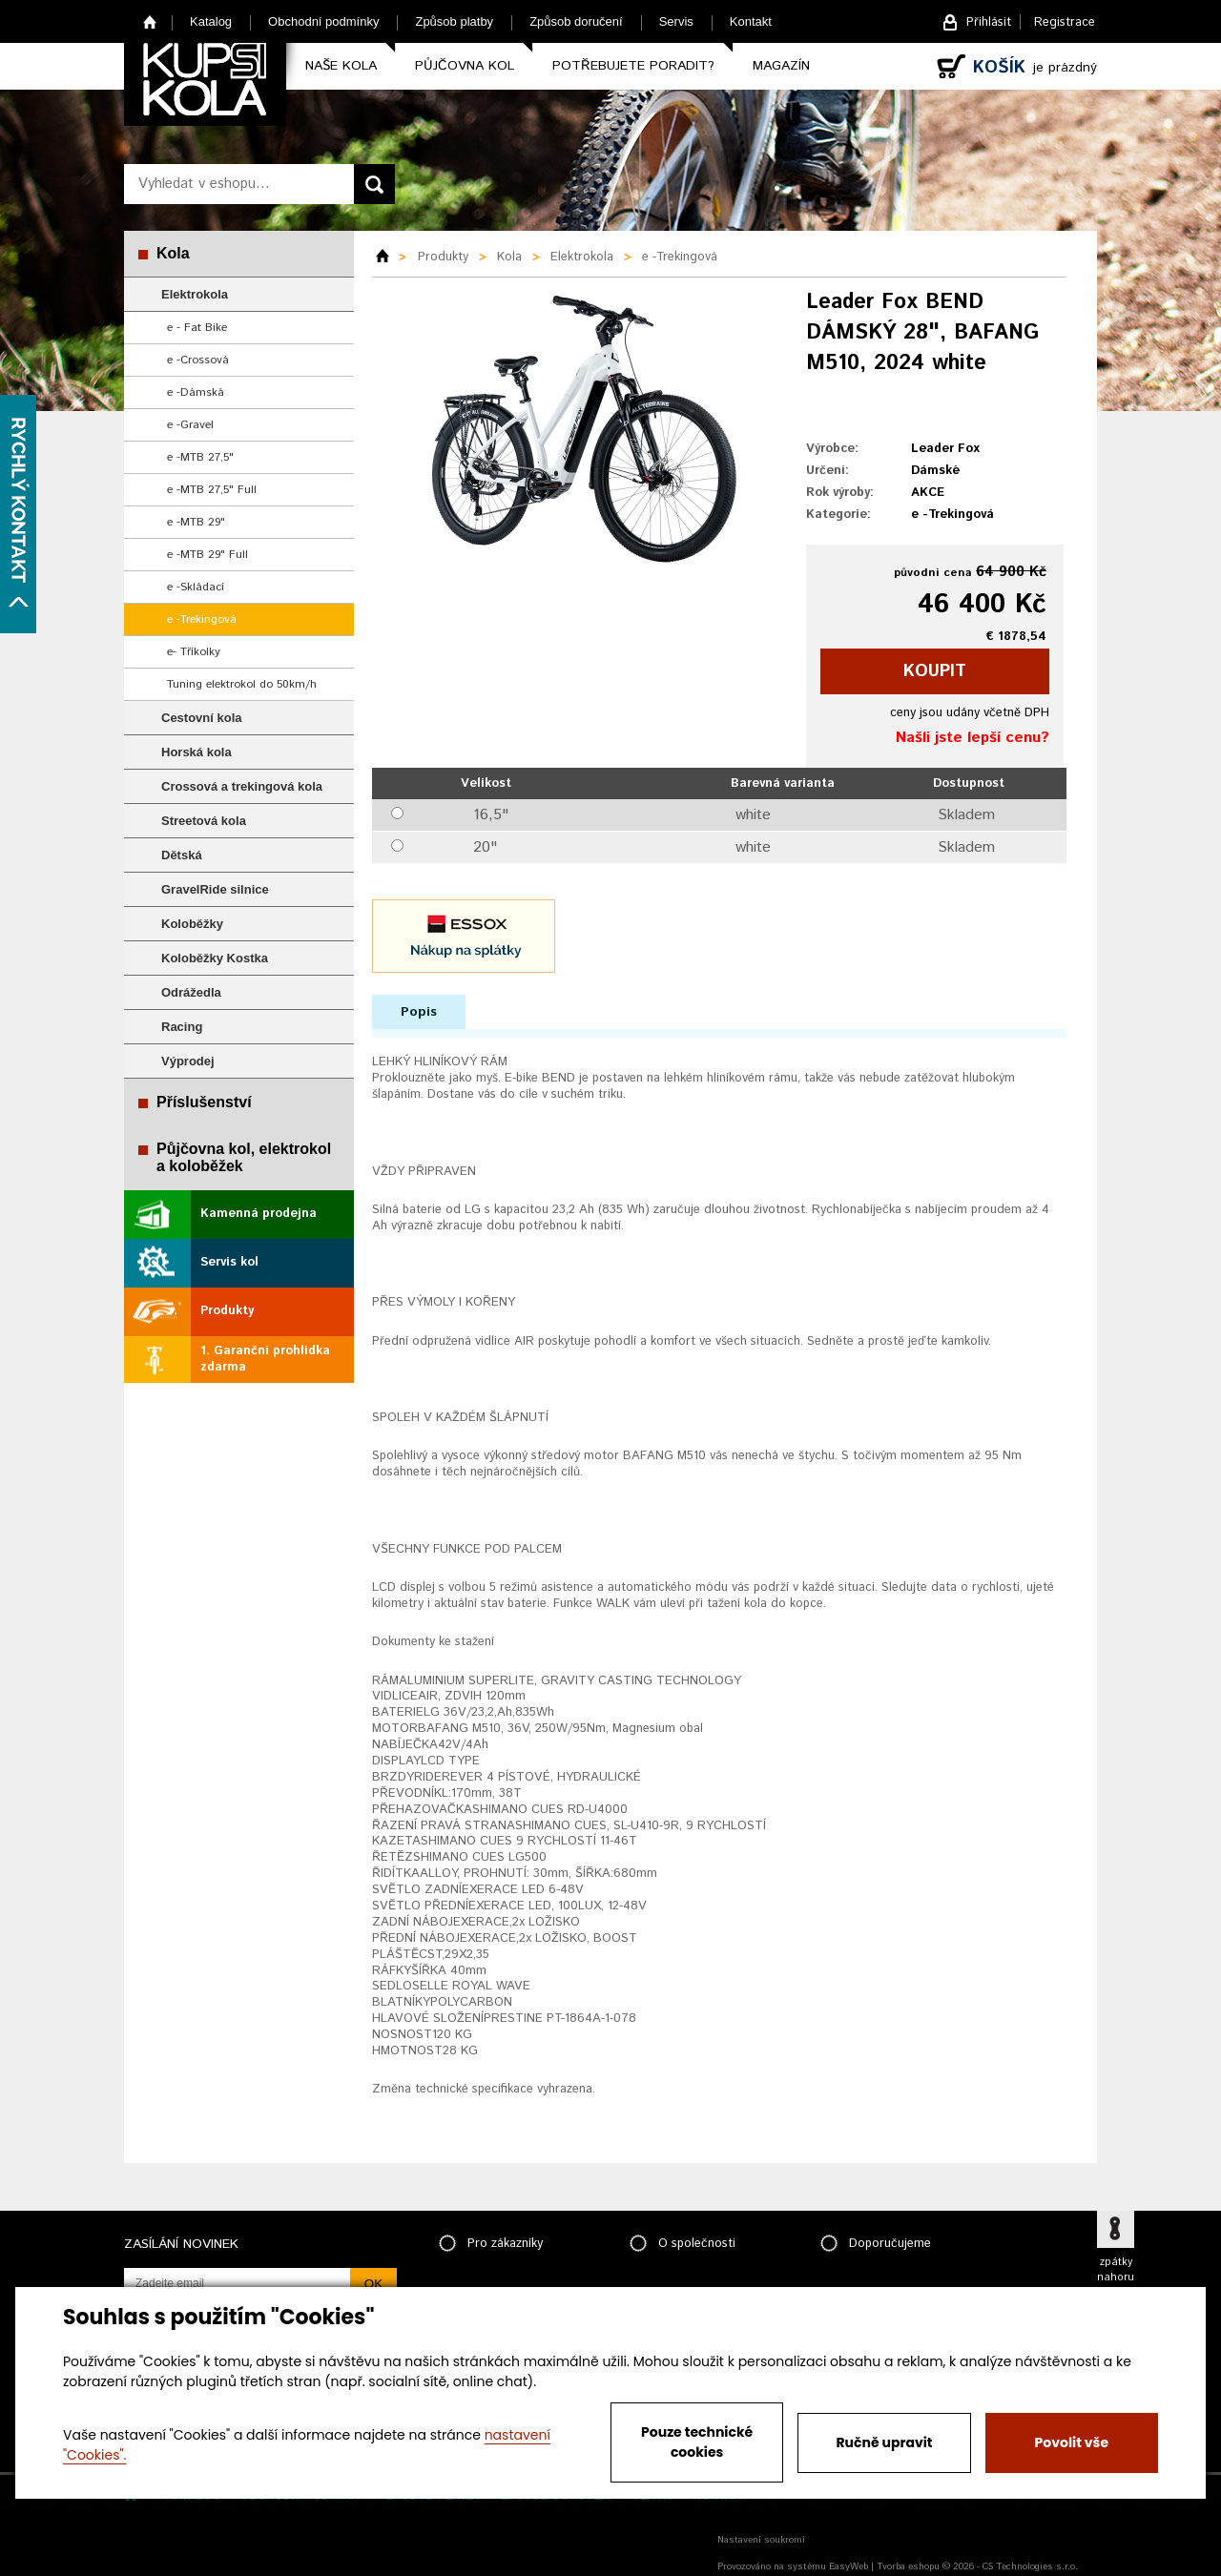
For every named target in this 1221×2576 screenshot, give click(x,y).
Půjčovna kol (464, 65)
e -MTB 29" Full (207, 554)
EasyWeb (848, 2566)
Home (150, 21)
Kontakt (751, 21)
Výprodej (188, 1061)
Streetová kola (203, 821)
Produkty (227, 1311)
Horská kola (196, 752)
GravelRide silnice (215, 889)
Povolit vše (1071, 2442)
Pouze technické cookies (697, 2442)
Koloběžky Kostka (214, 958)
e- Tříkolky (193, 652)
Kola (173, 253)
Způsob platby (454, 21)
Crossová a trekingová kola (241, 786)
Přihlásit (988, 22)
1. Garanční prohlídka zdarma (265, 1359)
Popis (419, 1011)
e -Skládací (195, 587)
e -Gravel (190, 425)
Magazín (781, 65)
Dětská (181, 855)
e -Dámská (195, 392)
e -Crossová (198, 360)
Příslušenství (204, 1102)
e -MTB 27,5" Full (212, 490)
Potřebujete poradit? (633, 65)
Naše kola (341, 65)
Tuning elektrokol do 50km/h (242, 684)
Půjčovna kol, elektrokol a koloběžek (243, 1157)
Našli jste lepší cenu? (972, 738)
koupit (934, 671)
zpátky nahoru (1115, 2270)
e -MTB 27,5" (200, 457)
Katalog (211, 21)
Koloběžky (192, 924)
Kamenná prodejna (258, 1214)
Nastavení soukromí (761, 2539)
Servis (676, 21)
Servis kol (229, 1262)
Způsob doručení (576, 21)
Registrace (1064, 22)
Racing (181, 1027)
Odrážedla (191, 992)
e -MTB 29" (196, 522)
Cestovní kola (201, 718)
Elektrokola (194, 294)
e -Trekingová (202, 619)
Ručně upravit (884, 2442)
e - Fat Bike (197, 327)
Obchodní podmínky (323, 21)
